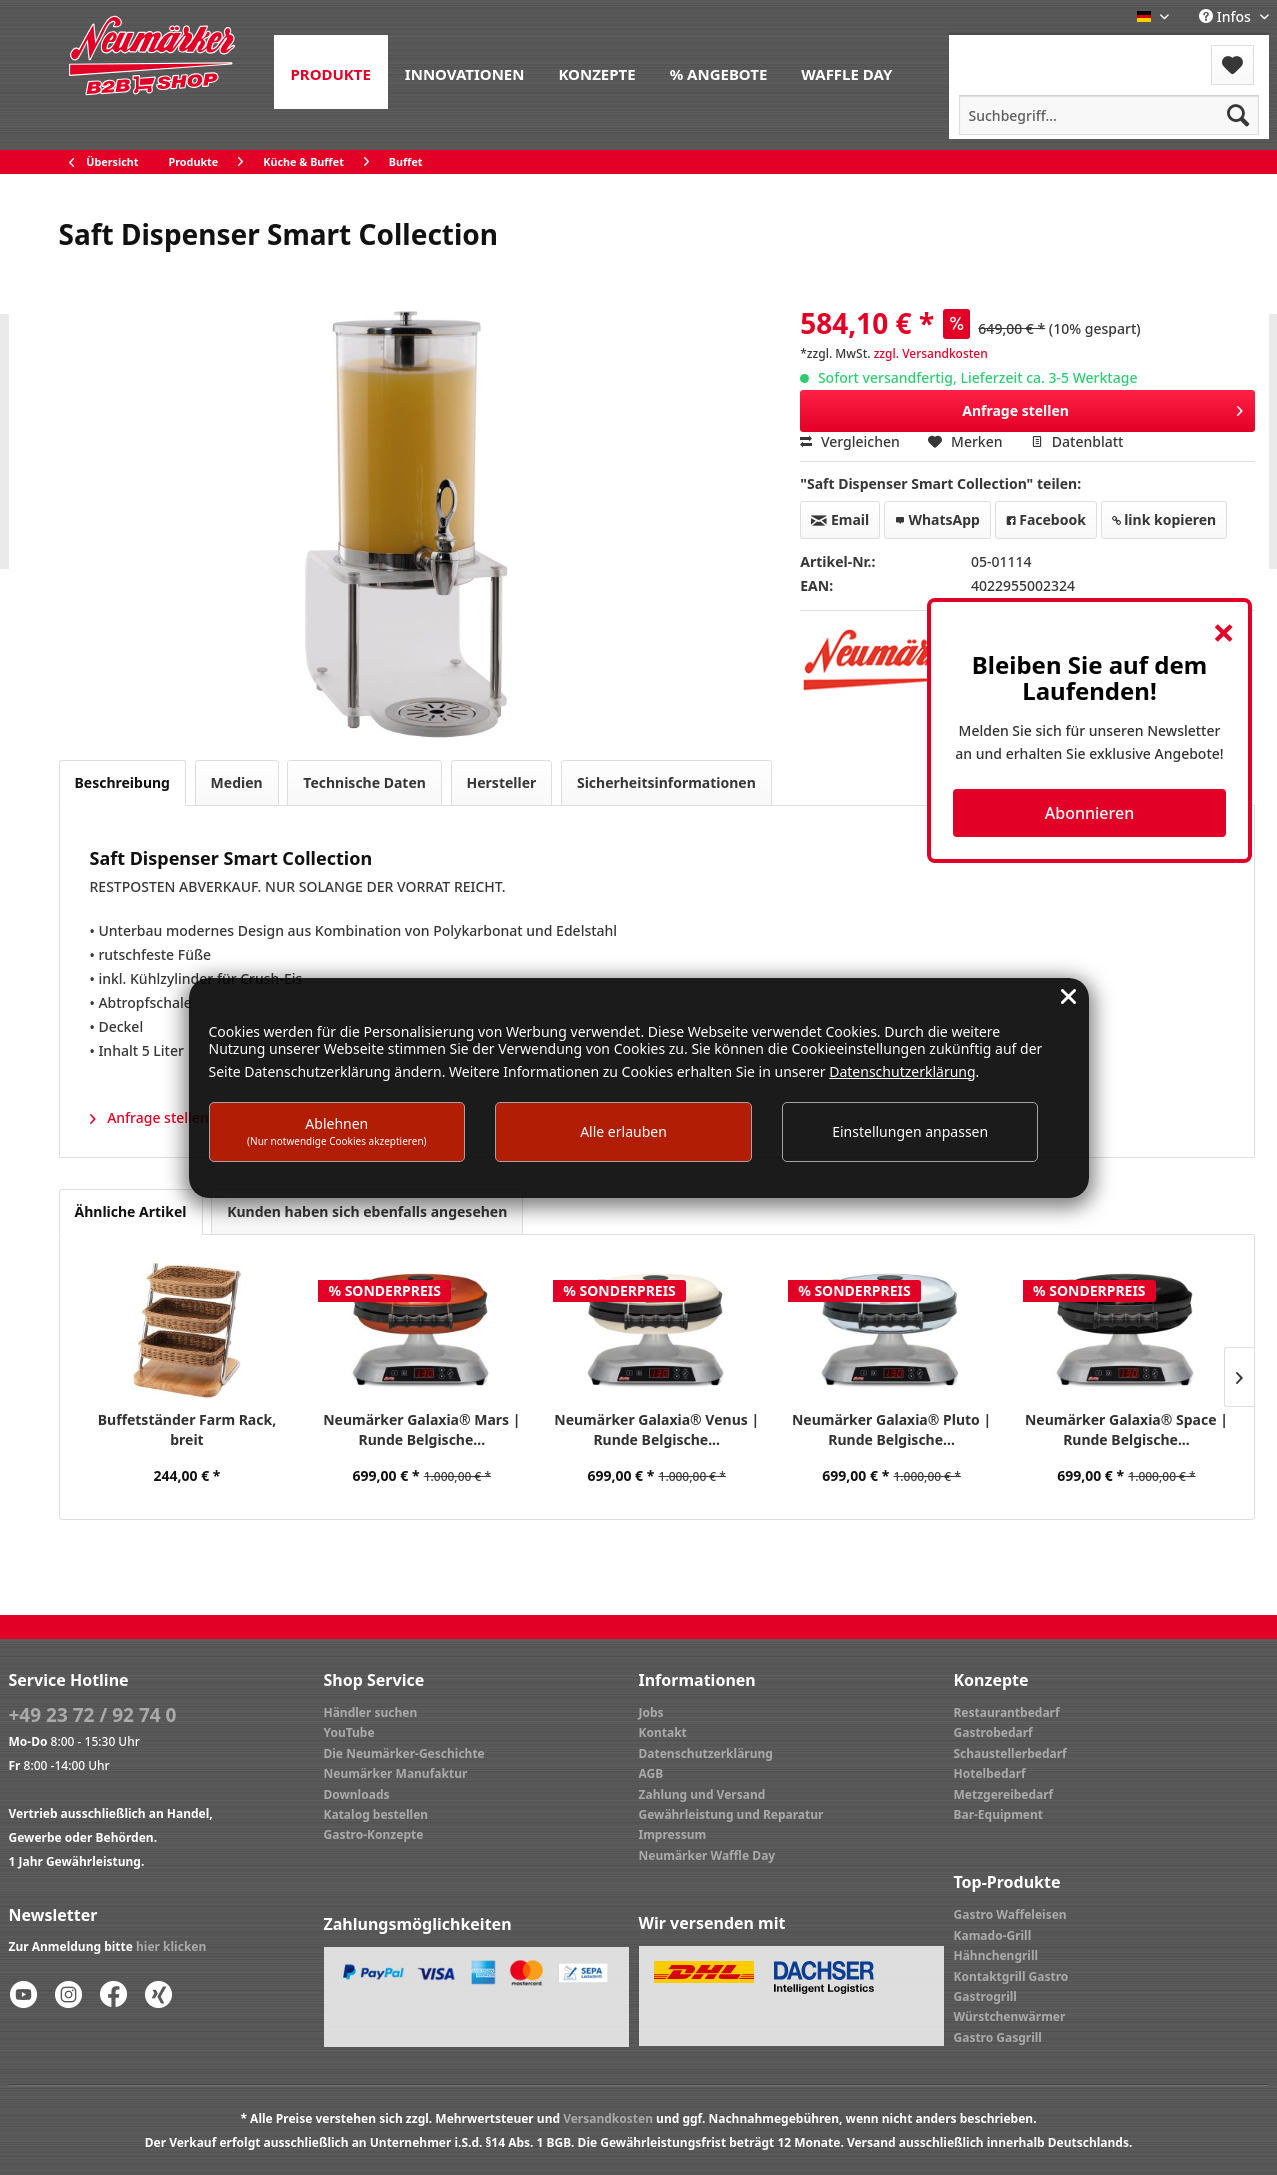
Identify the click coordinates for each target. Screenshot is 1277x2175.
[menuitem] (331, 72)
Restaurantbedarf (1007, 1712)
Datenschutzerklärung (706, 1753)
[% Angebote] (719, 72)
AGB (651, 1773)
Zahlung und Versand (702, 1794)
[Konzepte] (596, 72)
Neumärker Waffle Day (707, 1855)
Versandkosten (608, 2118)
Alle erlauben (623, 1131)
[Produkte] (331, 72)
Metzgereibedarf (1004, 1794)
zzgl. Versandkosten (931, 353)
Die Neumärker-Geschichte (404, 1753)
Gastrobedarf (993, 1732)
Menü (1002, 52)
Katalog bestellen (376, 1814)
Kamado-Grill (993, 1935)
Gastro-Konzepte (374, 1834)
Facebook (1046, 519)
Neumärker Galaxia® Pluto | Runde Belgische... (891, 1429)
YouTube (349, 1732)
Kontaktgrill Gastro (1011, 1976)
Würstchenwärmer (1010, 2016)
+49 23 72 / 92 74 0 (93, 1715)
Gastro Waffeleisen (1010, 1914)
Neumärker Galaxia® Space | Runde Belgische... (1126, 1429)
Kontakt (663, 1732)
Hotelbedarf (990, 1773)
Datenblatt (1077, 441)
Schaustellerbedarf (1010, 1753)
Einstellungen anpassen (910, 1131)
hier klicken (171, 1946)
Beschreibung (122, 782)
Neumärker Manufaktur (396, 1773)
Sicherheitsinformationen (666, 782)
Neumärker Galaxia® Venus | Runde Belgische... (656, 1429)
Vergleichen (850, 441)
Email (840, 519)
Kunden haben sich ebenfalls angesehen (367, 1211)
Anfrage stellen (1102, 407)
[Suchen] (1238, 115)
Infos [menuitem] (1226, 16)
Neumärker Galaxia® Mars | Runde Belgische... (421, 1429)
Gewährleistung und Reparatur (731, 1814)
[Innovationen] (465, 72)
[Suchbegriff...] (1109, 115)
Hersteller (502, 782)
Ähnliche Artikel (131, 1211)
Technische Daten (364, 782)
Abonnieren (1089, 813)
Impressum (673, 1834)
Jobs (651, 1712)
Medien (237, 782)
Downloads (357, 1794)
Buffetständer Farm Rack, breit (187, 1429)
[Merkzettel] (1232, 65)
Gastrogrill (985, 1996)
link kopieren (1164, 519)
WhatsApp (937, 519)
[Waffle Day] (846, 72)
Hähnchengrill (996, 1955)
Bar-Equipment (999, 1814)
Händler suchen (371, 1712)
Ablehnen (337, 1130)
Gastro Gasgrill (998, 2037)
